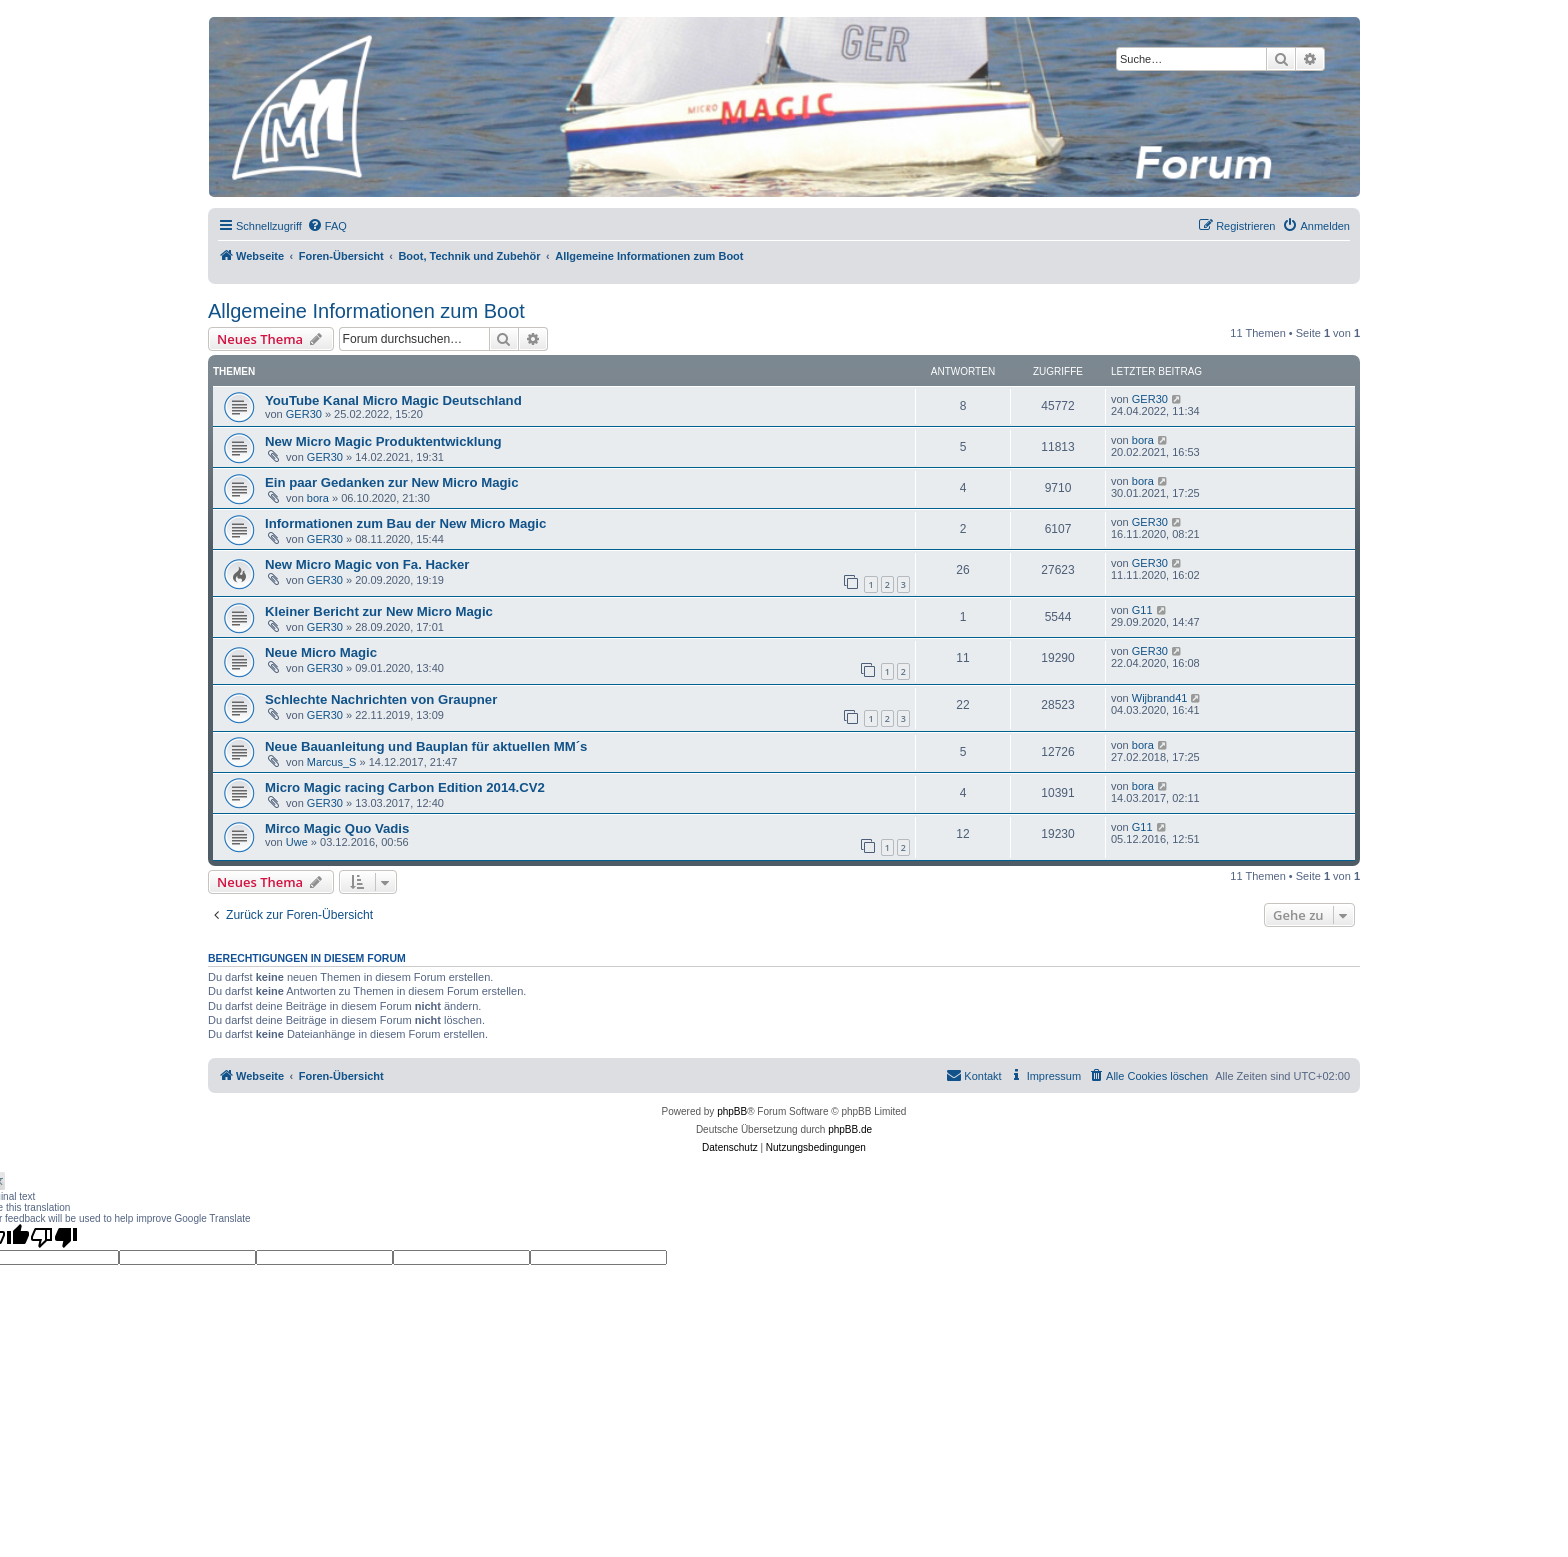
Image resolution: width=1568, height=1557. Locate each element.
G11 (1142, 610)
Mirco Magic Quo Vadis (337, 828)
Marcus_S (332, 762)
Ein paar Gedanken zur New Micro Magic (392, 482)
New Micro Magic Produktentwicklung (383, 441)
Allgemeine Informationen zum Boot (366, 311)
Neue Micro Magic (321, 652)
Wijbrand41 (1160, 698)
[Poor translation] (54, 1237)
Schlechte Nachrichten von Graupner (381, 699)
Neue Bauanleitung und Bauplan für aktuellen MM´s (426, 746)
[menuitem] (327, 226)
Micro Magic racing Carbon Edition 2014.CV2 (405, 787)
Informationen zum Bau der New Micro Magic (405, 523)
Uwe (297, 842)
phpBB (732, 1111)
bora (1143, 440)
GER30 (304, 414)
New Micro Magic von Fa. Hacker (367, 564)
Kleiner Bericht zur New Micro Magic (379, 611)
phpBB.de (850, 1129)
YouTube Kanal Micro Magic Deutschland (393, 400)
